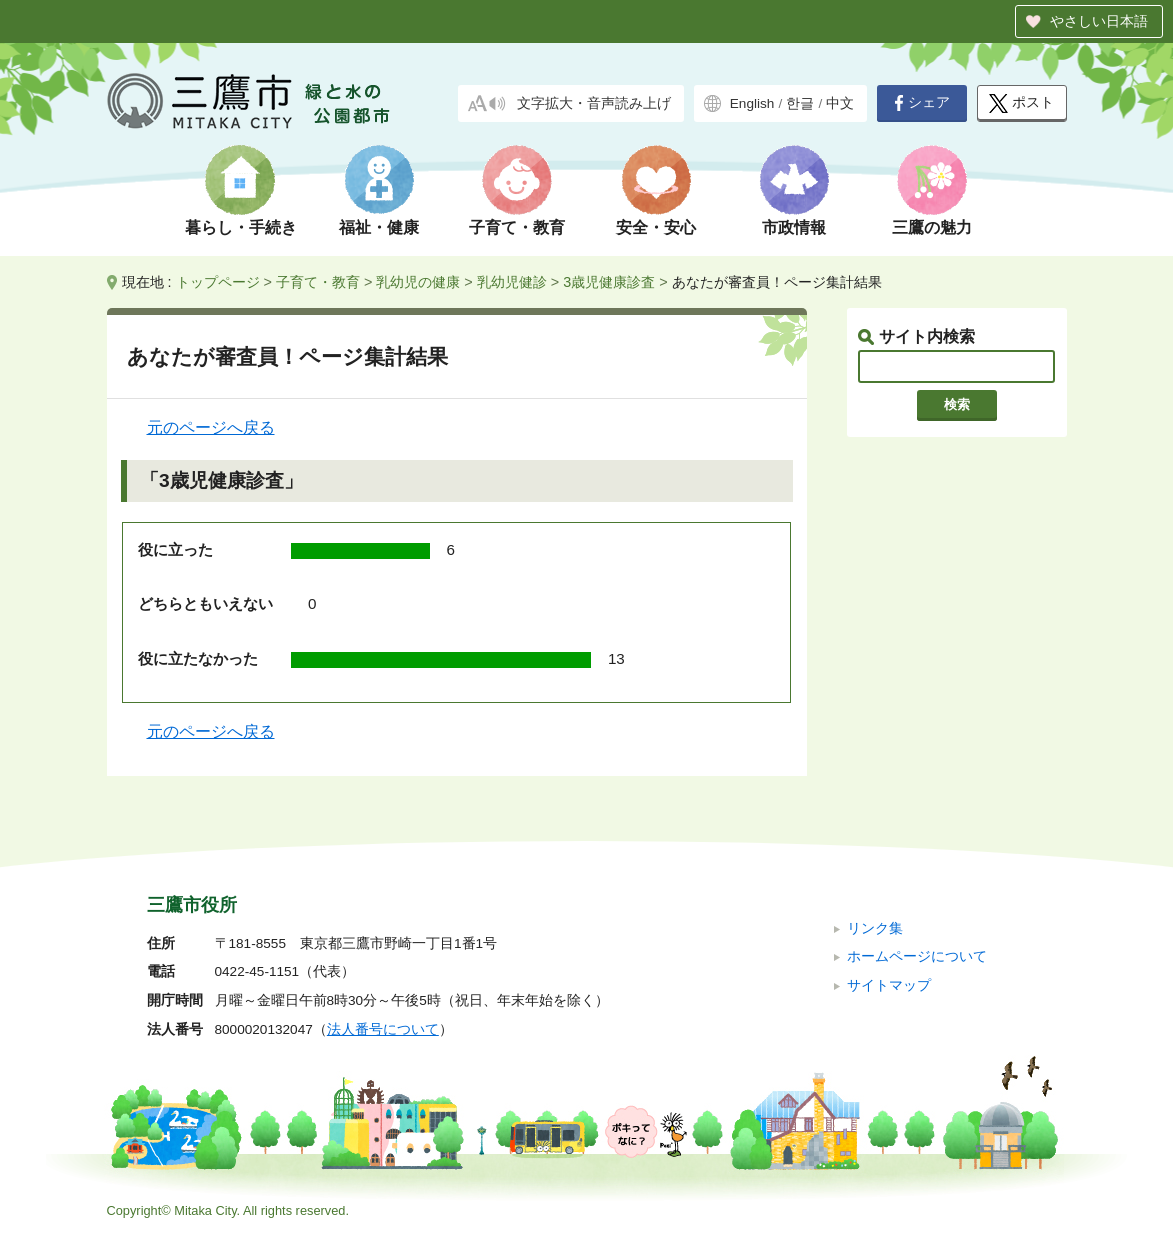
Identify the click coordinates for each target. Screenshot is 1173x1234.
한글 (800, 103)
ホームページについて (917, 956)
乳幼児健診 (512, 282)
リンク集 (875, 928)
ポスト (1021, 103)
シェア (922, 103)
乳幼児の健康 (418, 282)
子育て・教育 (517, 227)
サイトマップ (889, 985)
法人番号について (383, 1029)
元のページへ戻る (211, 427)
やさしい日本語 (1099, 21)
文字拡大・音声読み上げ (594, 103)
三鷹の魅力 (932, 227)
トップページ (218, 282)
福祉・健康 (379, 227)
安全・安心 (656, 227)
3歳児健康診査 (609, 282)
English (752, 103)
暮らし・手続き (241, 227)
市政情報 (794, 227)
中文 (840, 103)
